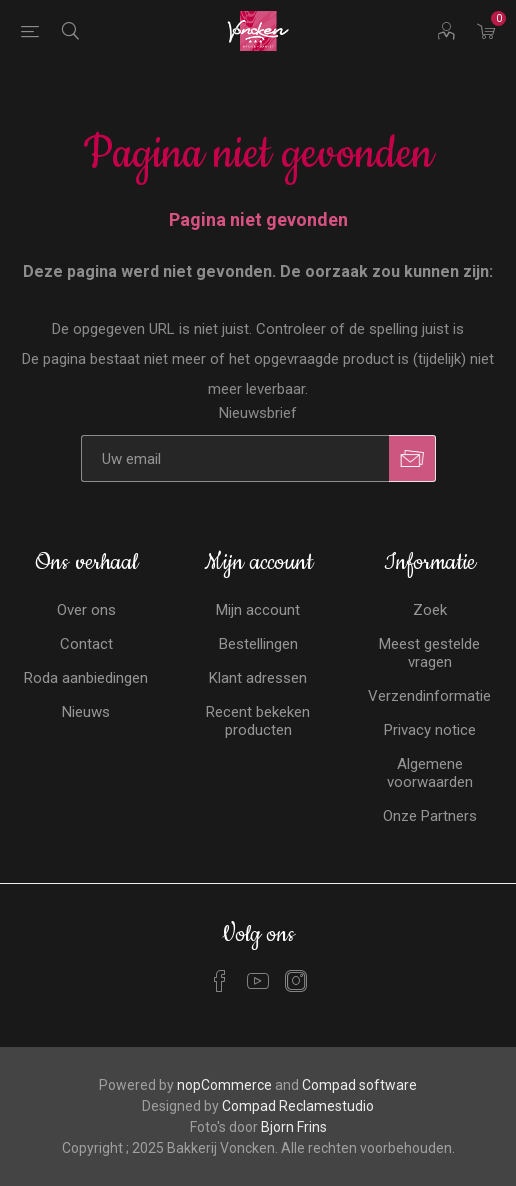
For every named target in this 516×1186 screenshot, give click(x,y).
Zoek (430, 610)
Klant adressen (258, 678)
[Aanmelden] (235, 458)
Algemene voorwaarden (430, 773)
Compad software (359, 1085)
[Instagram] (296, 981)
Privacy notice (430, 730)
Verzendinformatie (429, 696)
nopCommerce (224, 1085)
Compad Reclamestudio (298, 1106)
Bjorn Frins (294, 1127)
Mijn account (258, 610)
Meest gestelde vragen (429, 653)
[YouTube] (258, 981)
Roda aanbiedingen (86, 678)
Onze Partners (430, 816)
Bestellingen (258, 644)
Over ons (86, 610)
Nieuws (86, 712)
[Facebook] (220, 981)
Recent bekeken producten (258, 721)
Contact (86, 644)
